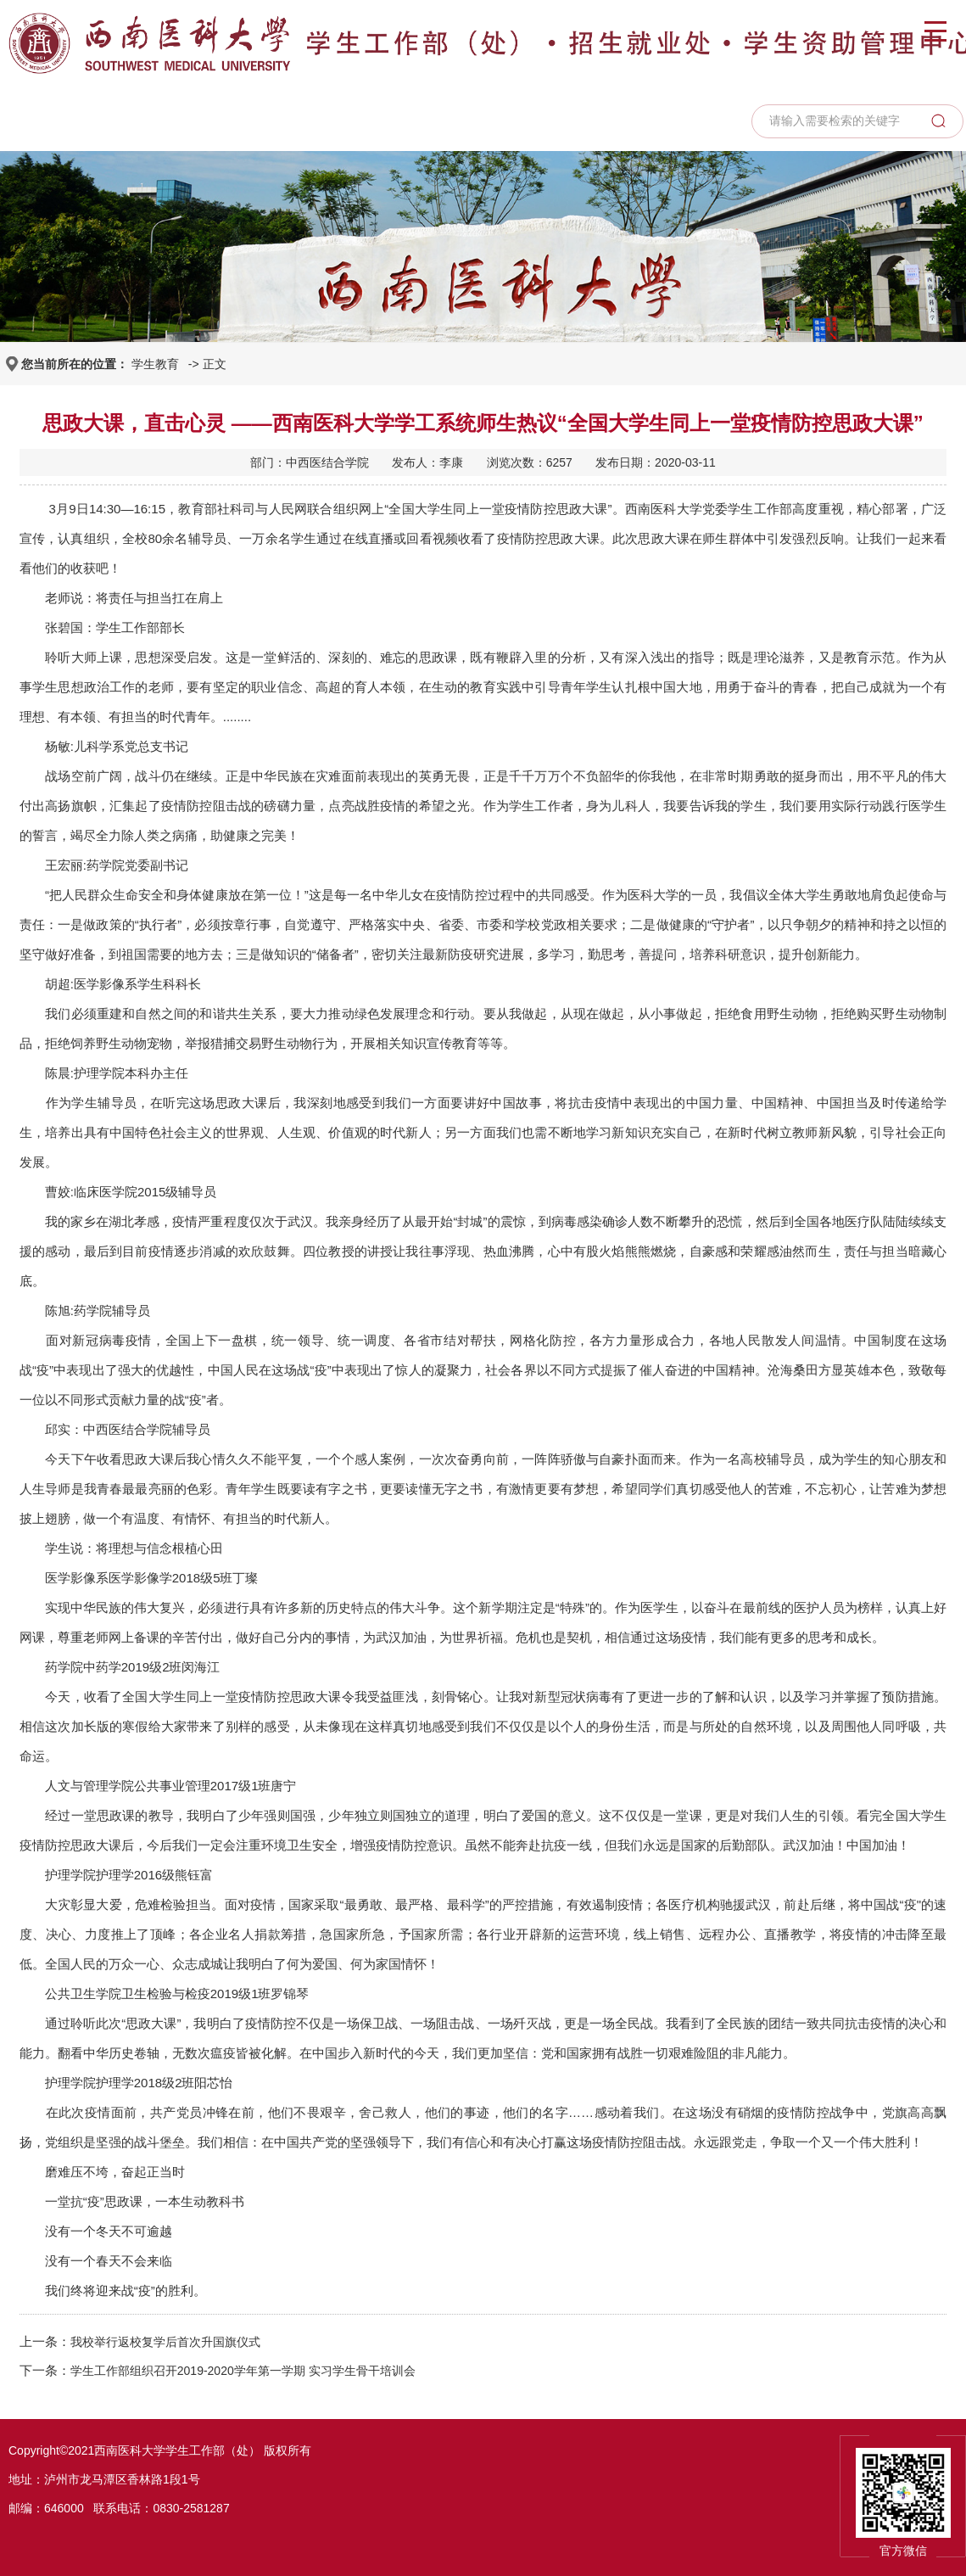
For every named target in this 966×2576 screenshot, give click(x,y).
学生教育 (155, 364)
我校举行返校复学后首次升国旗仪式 (165, 2342)
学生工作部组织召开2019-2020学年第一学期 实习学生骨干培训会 (243, 2370)
